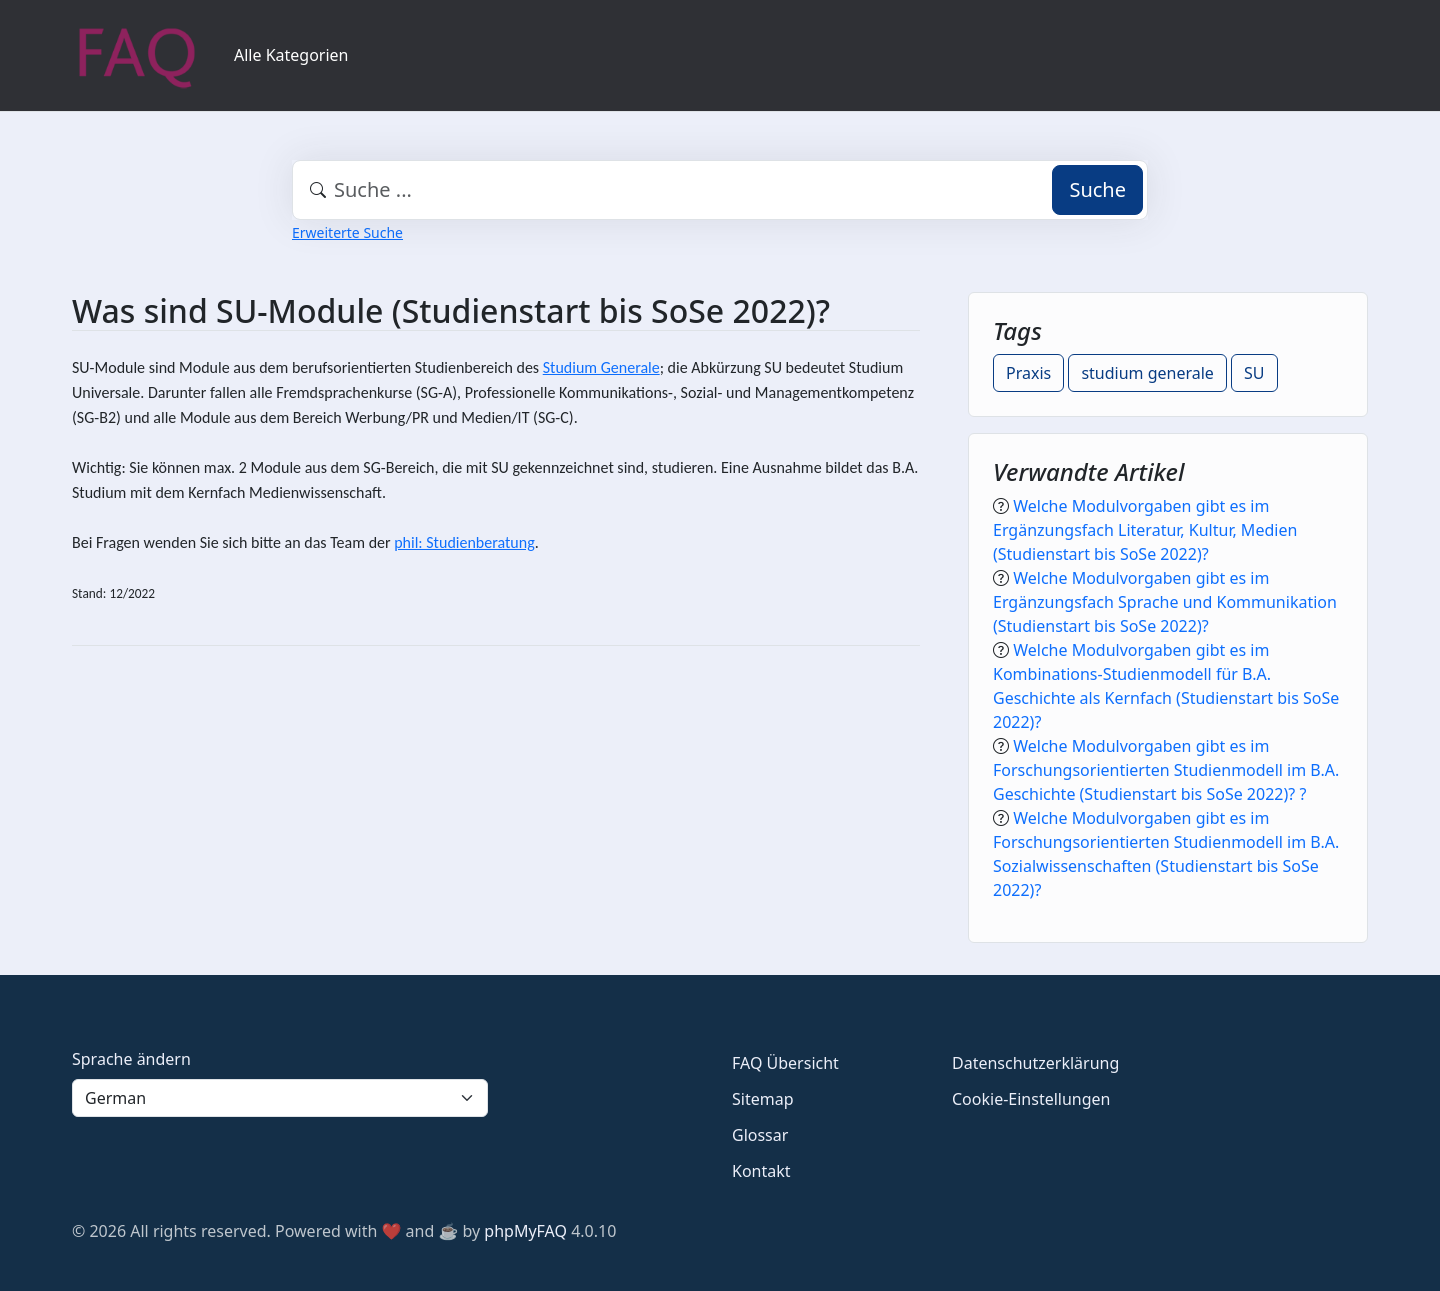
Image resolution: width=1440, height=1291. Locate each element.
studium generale (1147, 373)
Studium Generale (601, 367)
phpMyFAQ (525, 1231)
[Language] (280, 1098)
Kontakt (761, 1171)
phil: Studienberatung (464, 542)
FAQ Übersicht (785, 1063)
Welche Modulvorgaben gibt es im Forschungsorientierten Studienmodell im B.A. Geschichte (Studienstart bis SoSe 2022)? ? (1166, 770)
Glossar (760, 1135)
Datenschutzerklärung (1035, 1063)
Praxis (1028, 373)
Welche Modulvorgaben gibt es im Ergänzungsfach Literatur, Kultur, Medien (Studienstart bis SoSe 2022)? (1145, 530)
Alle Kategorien (291, 55)
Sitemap (763, 1099)
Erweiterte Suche (347, 232)
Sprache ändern (131, 1059)
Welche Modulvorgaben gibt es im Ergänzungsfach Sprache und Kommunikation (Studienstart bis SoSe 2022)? (1165, 602)
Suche (1097, 189)
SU (1254, 373)
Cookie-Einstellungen (1031, 1099)
